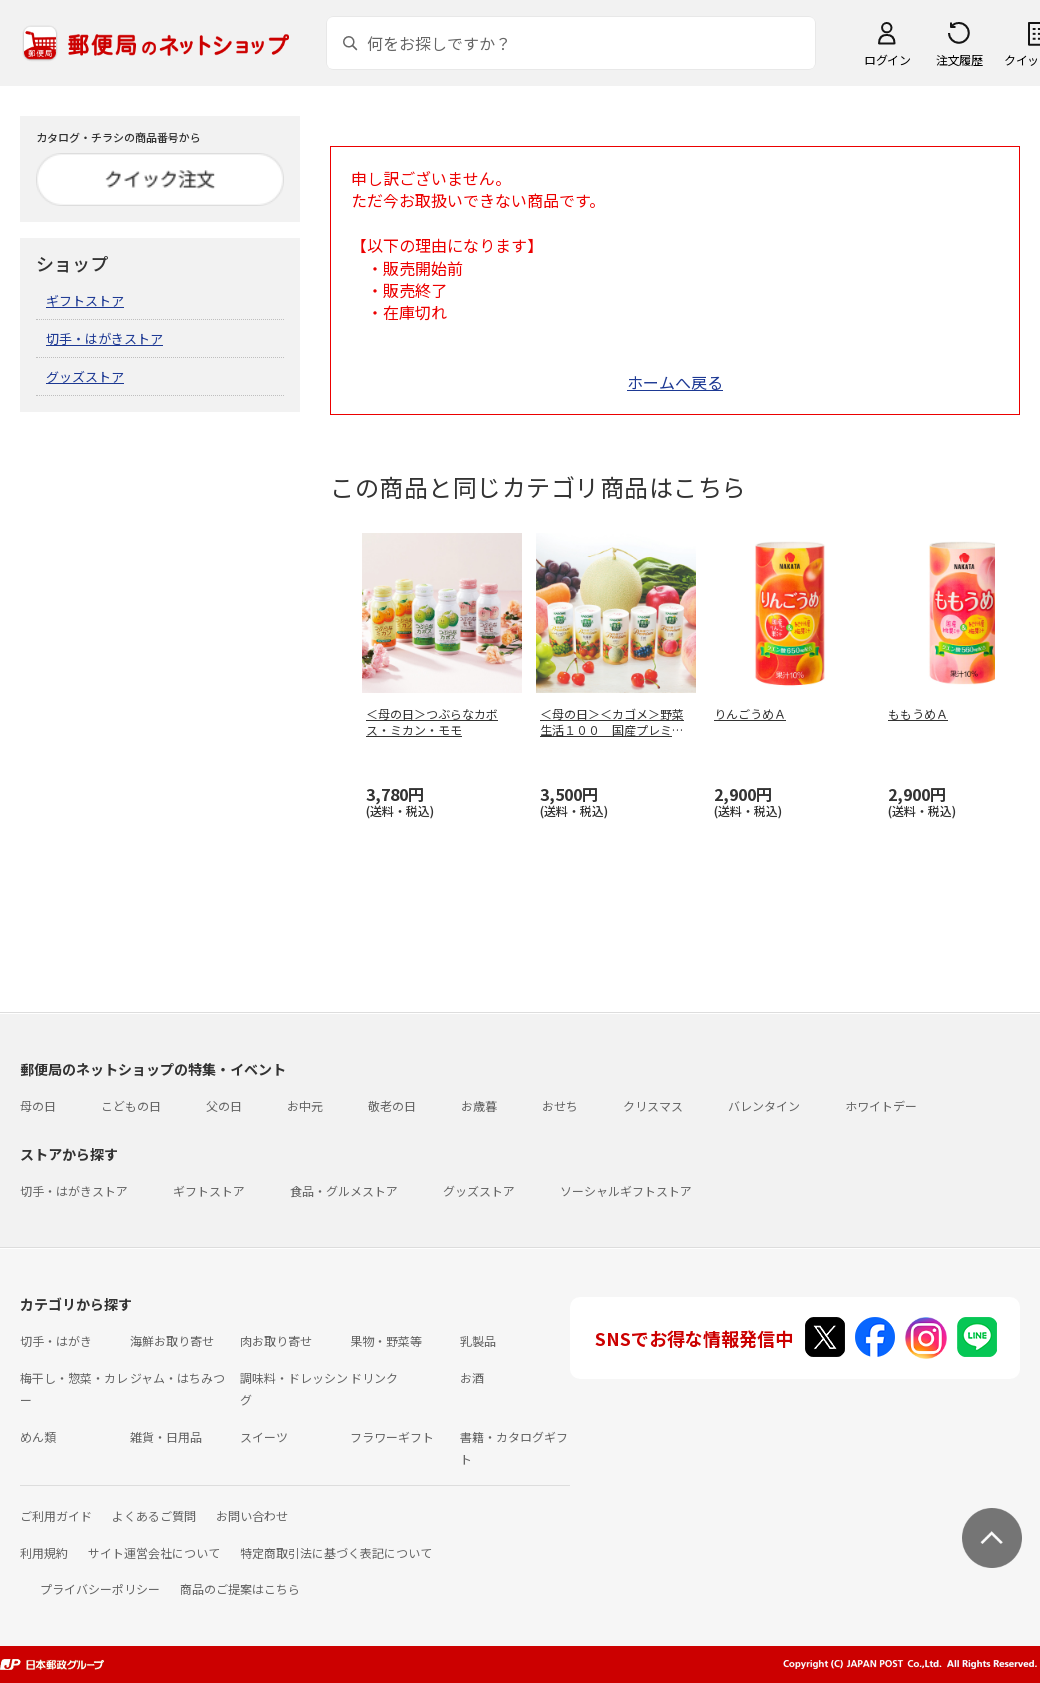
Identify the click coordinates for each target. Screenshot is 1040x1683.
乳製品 (478, 1340)
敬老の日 (392, 1105)
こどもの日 (131, 1105)
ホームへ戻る (675, 382)
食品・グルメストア (344, 1190)
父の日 (224, 1105)
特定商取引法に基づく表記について (336, 1552)
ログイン (887, 59)
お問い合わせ (252, 1515)
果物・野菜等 (386, 1340)
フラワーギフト (392, 1436)
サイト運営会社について (154, 1552)
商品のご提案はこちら (240, 1588)
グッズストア (85, 376)
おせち (560, 1105)
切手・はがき (56, 1340)
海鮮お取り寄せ (172, 1340)
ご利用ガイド (56, 1515)
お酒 (472, 1377)
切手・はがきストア (104, 338)
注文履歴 (959, 59)
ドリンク (374, 1377)
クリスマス (653, 1105)
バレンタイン (764, 1105)
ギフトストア (85, 300)
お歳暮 (479, 1105)
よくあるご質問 (154, 1515)
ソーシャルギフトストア (626, 1190)
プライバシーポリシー (100, 1588)
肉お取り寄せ (276, 1340)
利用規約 (44, 1552)
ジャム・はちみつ (177, 1377)
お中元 (305, 1105)
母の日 (38, 1105)
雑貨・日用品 (166, 1436)
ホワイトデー (881, 1105)
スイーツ (264, 1436)
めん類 (38, 1436)
